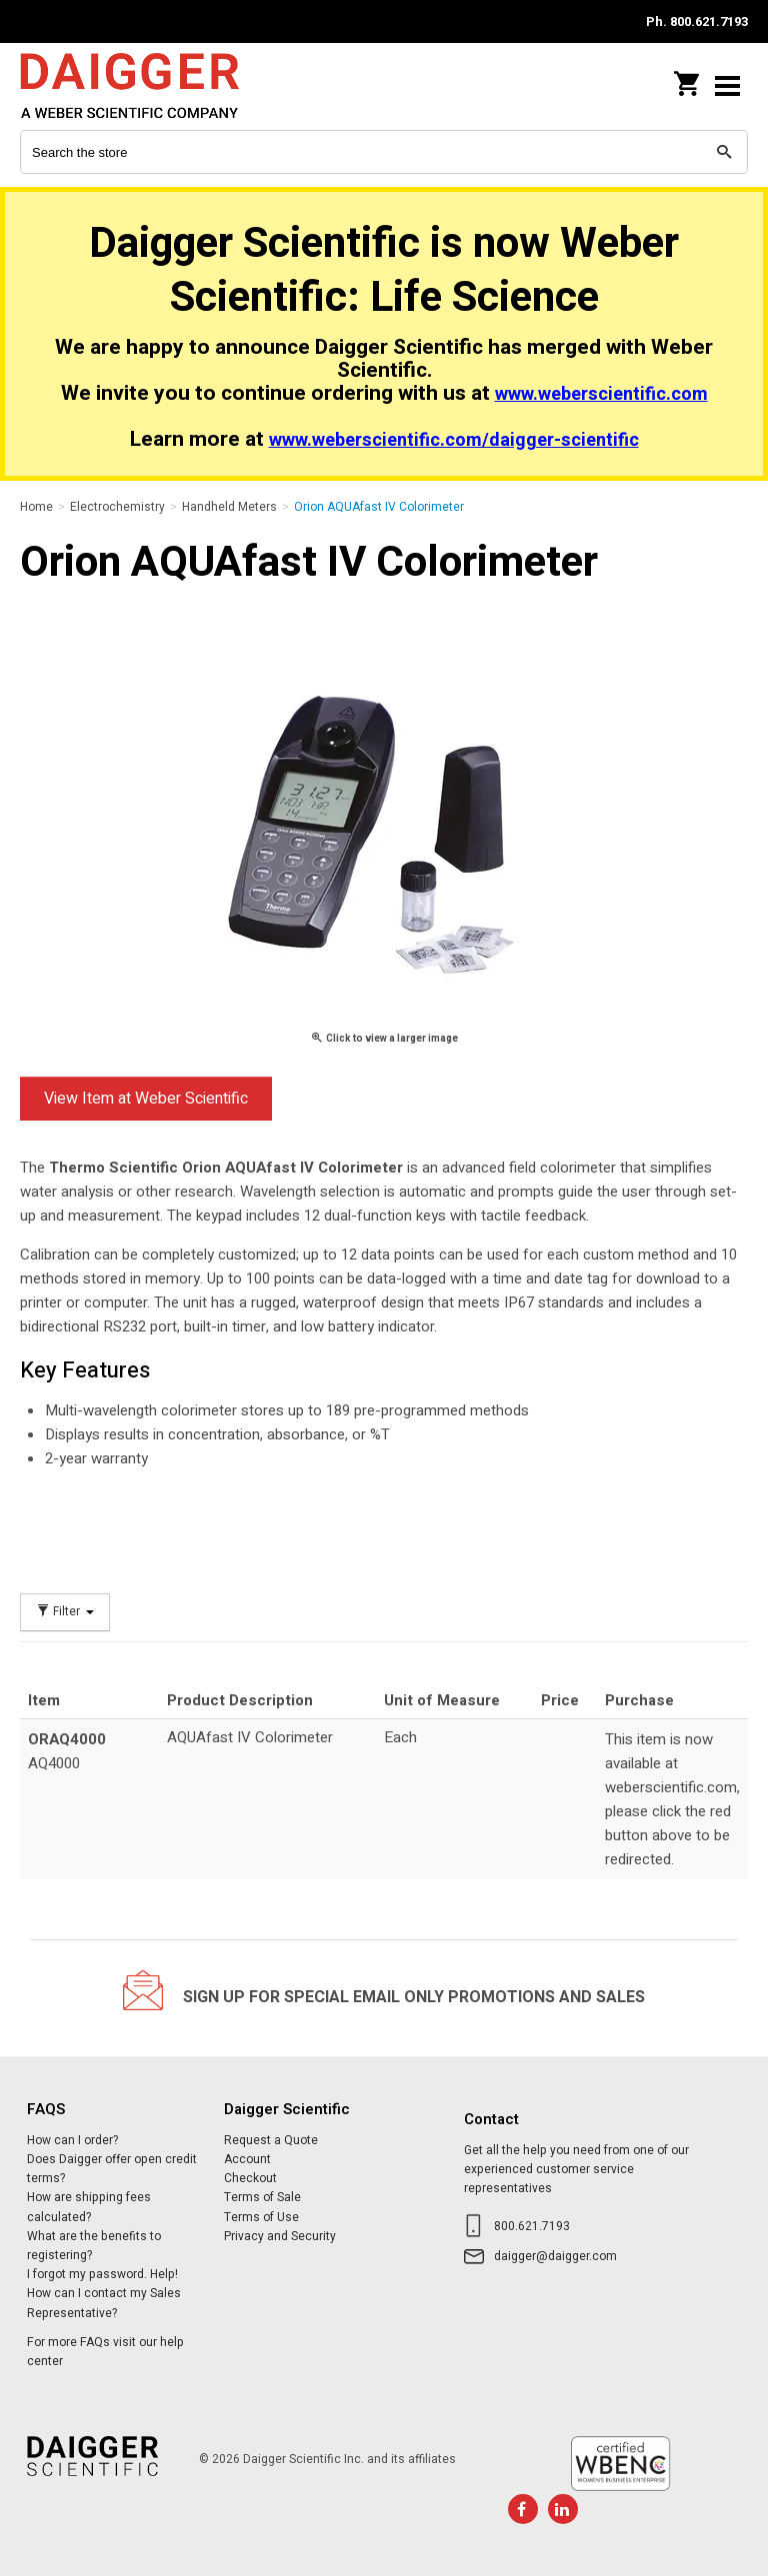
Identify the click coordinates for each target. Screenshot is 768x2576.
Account (247, 2159)
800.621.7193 (532, 2226)
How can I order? (72, 2140)
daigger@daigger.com (555, 2256)
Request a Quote (271, 2140)
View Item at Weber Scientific (146, 1099)
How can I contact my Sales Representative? (104, 2302)
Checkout (250, 2178)
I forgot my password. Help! (102, 2274)
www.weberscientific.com (601, 394)
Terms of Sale (262, 2197)
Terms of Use (261, 2217)
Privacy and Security (280, 2236)
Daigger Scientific (150, 85)
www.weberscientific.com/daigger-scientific (454, 440)
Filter (65, 1611)
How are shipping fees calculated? (89, 2206)
